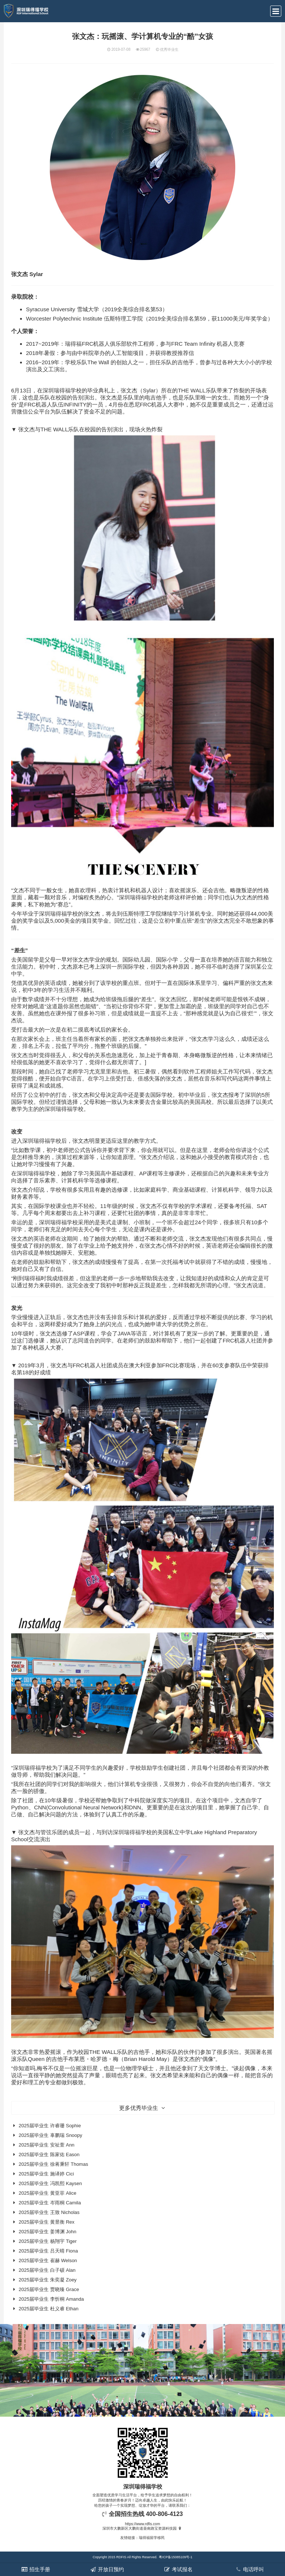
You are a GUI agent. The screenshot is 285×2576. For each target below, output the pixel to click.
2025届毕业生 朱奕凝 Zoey (47, 2280)
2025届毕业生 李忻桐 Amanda (51, 2299)
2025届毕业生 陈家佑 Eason (49, 2154)
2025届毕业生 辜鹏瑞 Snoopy (50, 2135)
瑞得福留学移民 (152, 2538)
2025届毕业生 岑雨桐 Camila (50, 2202)
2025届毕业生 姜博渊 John (47, 2231)
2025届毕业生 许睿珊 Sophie (50, 2125)
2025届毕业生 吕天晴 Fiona (48, 2251)
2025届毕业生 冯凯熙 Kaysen (50, 2183)
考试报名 (178, 2569)
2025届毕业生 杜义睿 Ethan (48, 2308)
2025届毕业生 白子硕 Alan (47, 2270)
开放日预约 (107, 2569)
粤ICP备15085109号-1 (175, 2557)
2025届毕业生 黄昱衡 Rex (46, 2222)
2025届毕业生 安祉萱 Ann (46, 2145)
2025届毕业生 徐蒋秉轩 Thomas (53, 2164)
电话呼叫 (249, 2569)
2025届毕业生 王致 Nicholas (49, 2212)
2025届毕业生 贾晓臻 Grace (49, 2289)
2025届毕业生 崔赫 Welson (48, 2260)
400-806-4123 (164, 2514)
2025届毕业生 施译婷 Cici (46, 2174)
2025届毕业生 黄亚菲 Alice (47, 2193)
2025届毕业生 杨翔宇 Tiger (47, 2241)
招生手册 (35, 2569)
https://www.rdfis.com (142, 2524)
